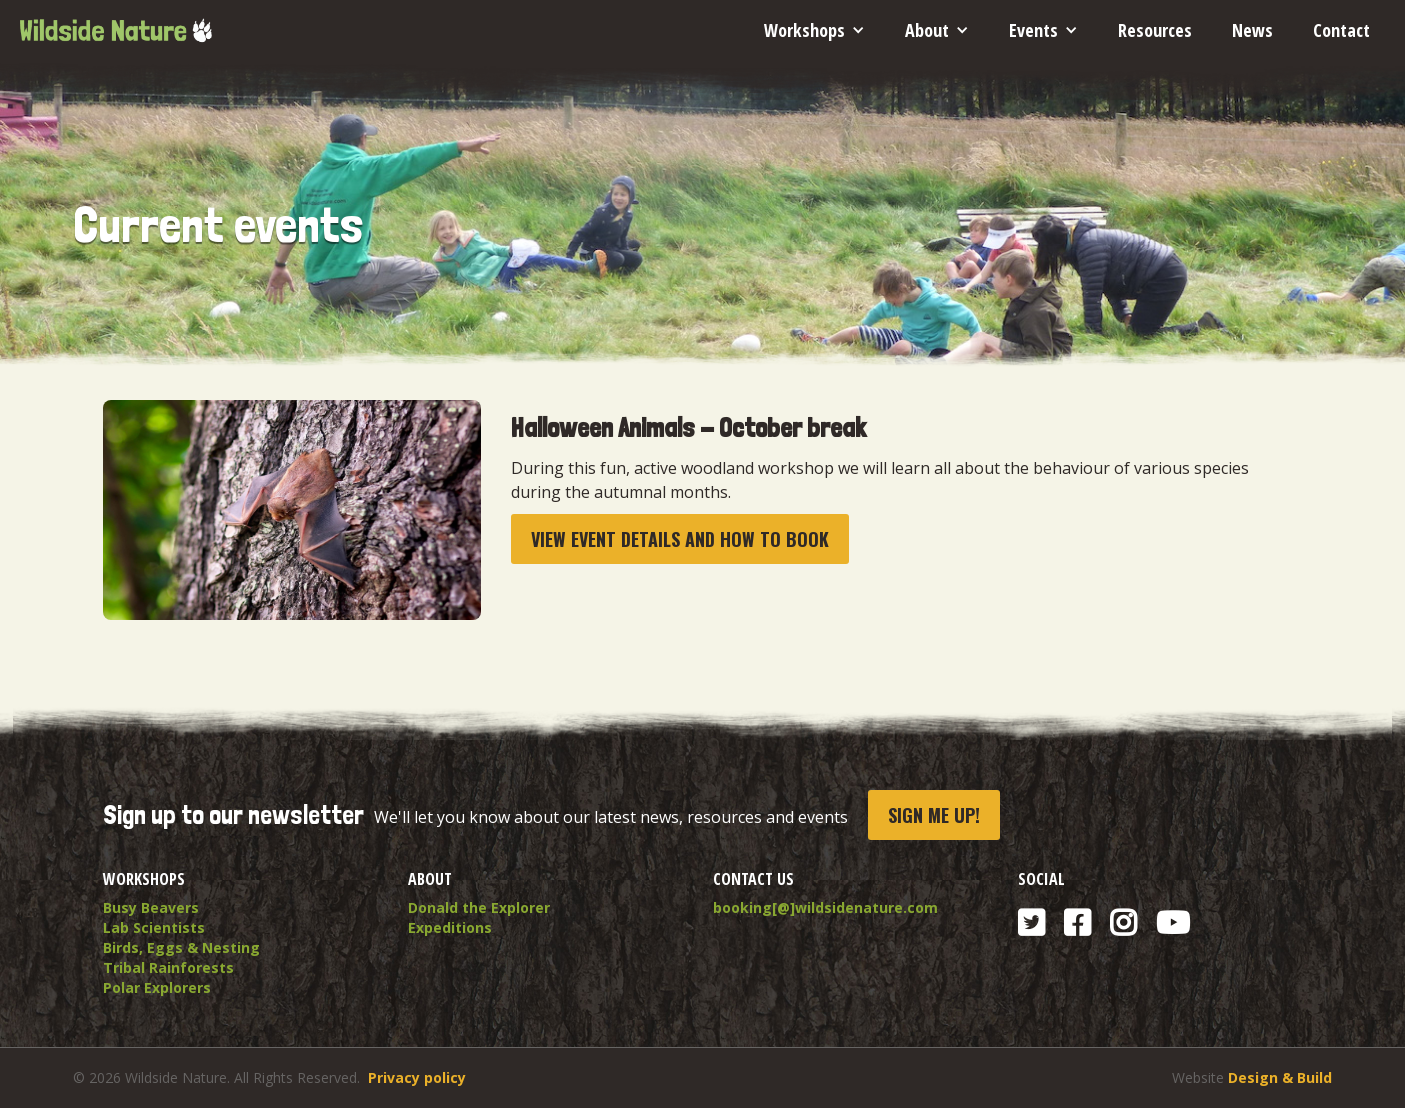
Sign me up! (934, 815)
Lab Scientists (154, 927)
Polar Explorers (157, 987)
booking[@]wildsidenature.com (825, 907)
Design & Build (1280, 1077)
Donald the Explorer (479, 907)
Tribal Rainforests (168, 967)
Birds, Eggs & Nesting (181, 947)
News (1252, 30)
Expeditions (450, 927)
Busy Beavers (151, 907)
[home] (115, 23)
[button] (814, 30)
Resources (1155, 30)
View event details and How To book (680, 539)
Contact (1341, 30)
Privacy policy (417, 1077)
